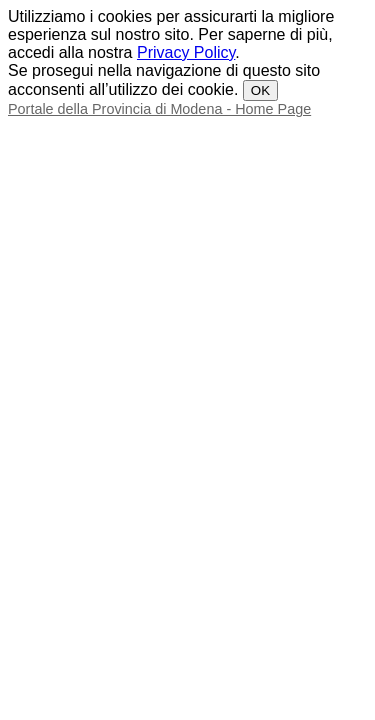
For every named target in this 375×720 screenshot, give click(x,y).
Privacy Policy (186, 52)
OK (260, 90)
